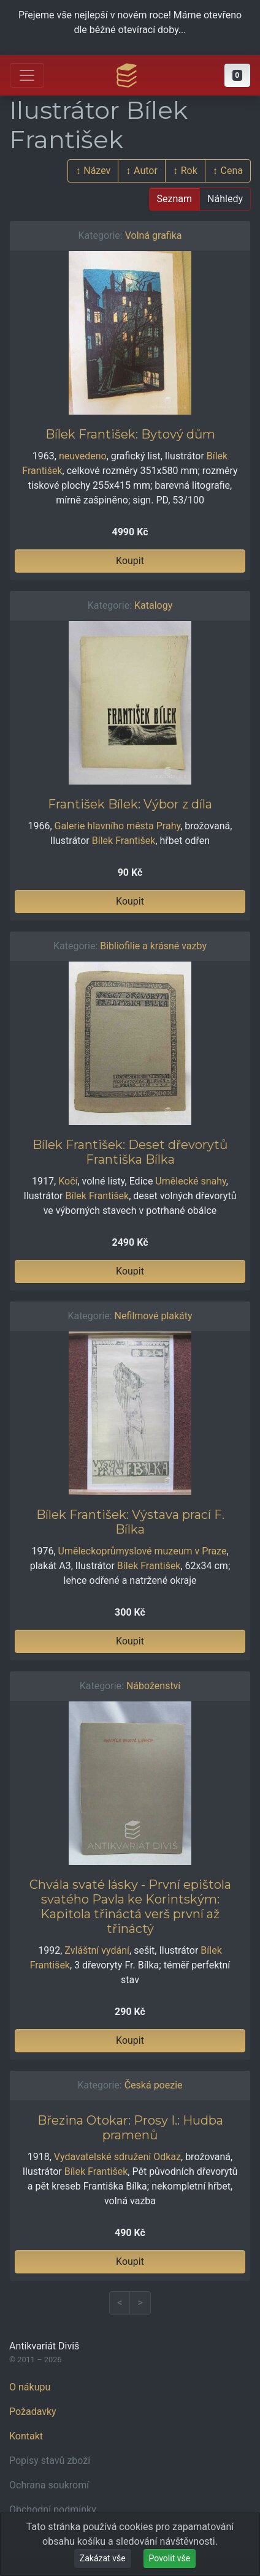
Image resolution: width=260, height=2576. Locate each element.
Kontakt (26, 2436)
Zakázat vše (103, 2558)
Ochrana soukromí (49, 2485)
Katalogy (153, 605)
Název (96, 170)
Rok (189, 170)
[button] (237, 75)
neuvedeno (83, 456)
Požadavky (32, 2411)
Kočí (67, 1181)
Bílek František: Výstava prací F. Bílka (130, 1522)
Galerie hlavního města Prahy (118, 826)
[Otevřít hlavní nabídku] (27, 75)
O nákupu (29, 2387)
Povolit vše (170, 2558)
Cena (232, 170)
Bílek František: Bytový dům (130, 434)
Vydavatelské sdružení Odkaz (117, 2157)
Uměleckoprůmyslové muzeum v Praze (142, 1551)
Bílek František (124, 840)
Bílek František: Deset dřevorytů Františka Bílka (130, 1152)
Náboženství (153, 1686)
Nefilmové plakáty (154, 1316)
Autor (146, 170)
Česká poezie (153, 2085)
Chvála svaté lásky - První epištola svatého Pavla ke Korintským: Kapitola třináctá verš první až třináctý (130, 1906)
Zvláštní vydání (96, 1950)
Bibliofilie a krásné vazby (153, 946)
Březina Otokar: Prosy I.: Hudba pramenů (130, 2127)
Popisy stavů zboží (49, 2460)
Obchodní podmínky (52, 2509)
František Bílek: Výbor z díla (130, 804)
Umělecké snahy (190, 1181)
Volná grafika (153, 235)
